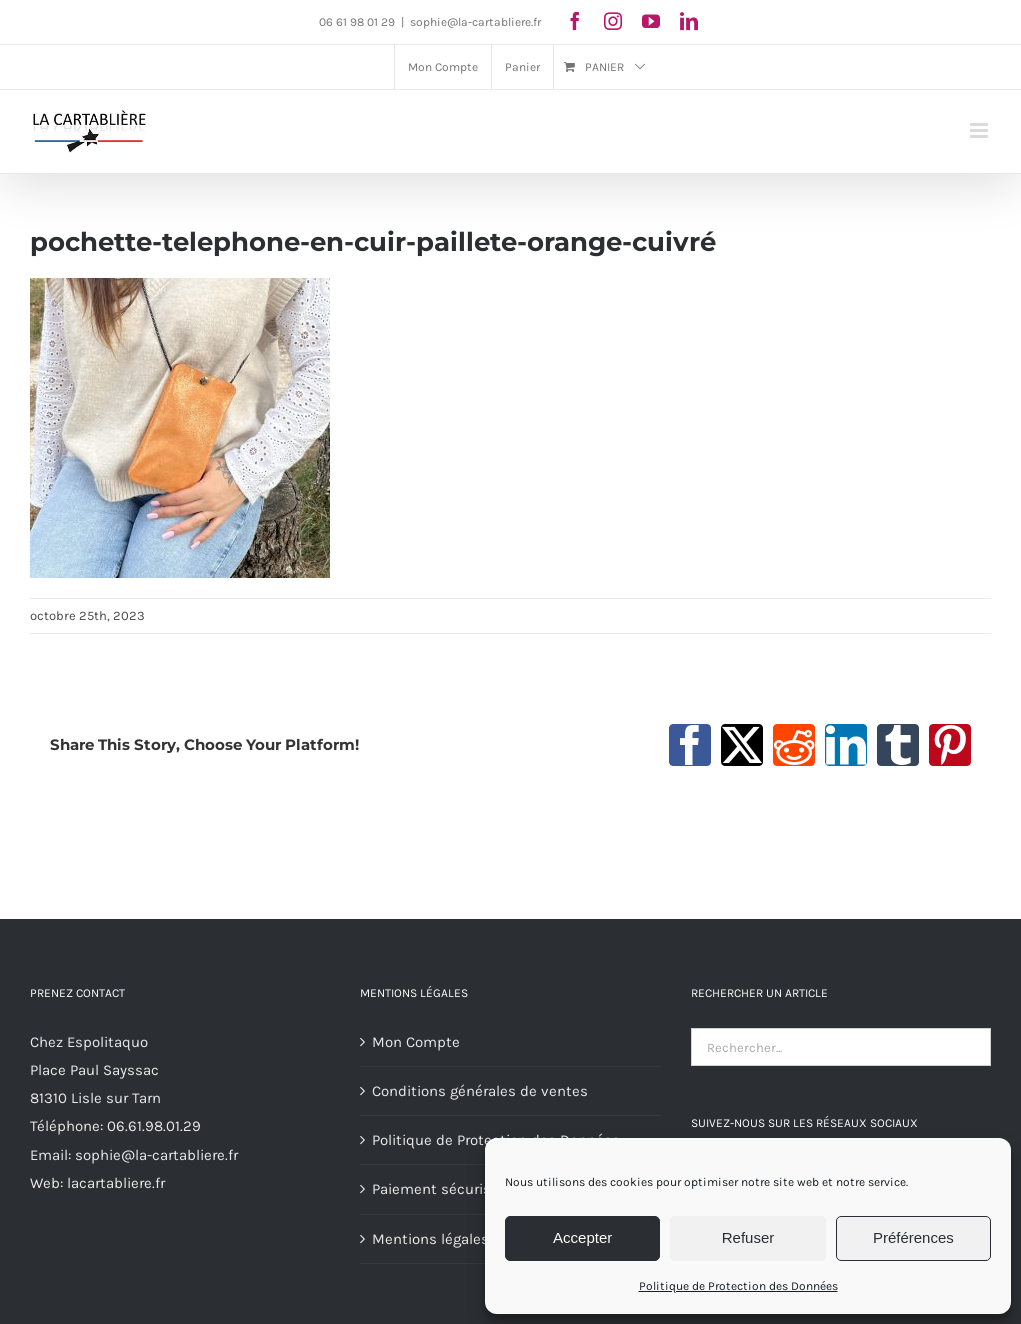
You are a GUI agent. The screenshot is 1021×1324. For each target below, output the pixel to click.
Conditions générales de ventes (480, 1091)
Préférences (913, 1237)
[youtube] (651, 21)
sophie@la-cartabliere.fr (475, 22)
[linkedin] (689, 21)
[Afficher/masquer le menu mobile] (980, 130)
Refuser (748, 1237)
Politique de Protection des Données (738, 1286)
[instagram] (613, 21)
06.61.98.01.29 (154, 1126)
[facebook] (575, 21)
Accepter (582, 1237)
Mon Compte (416, 1042)
